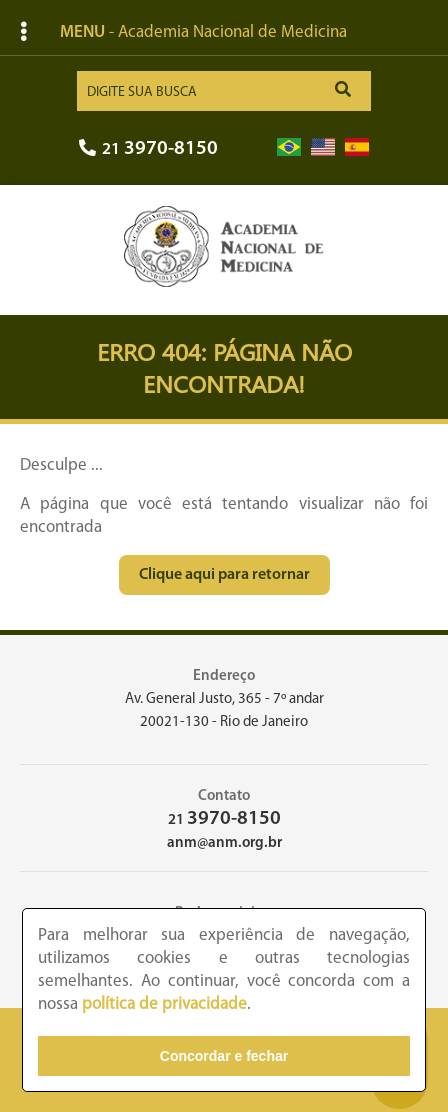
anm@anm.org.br (224, 843)
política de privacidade (164, 1004)
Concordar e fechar (224, 1056)
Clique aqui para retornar (224, 575)
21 (148, 149)
